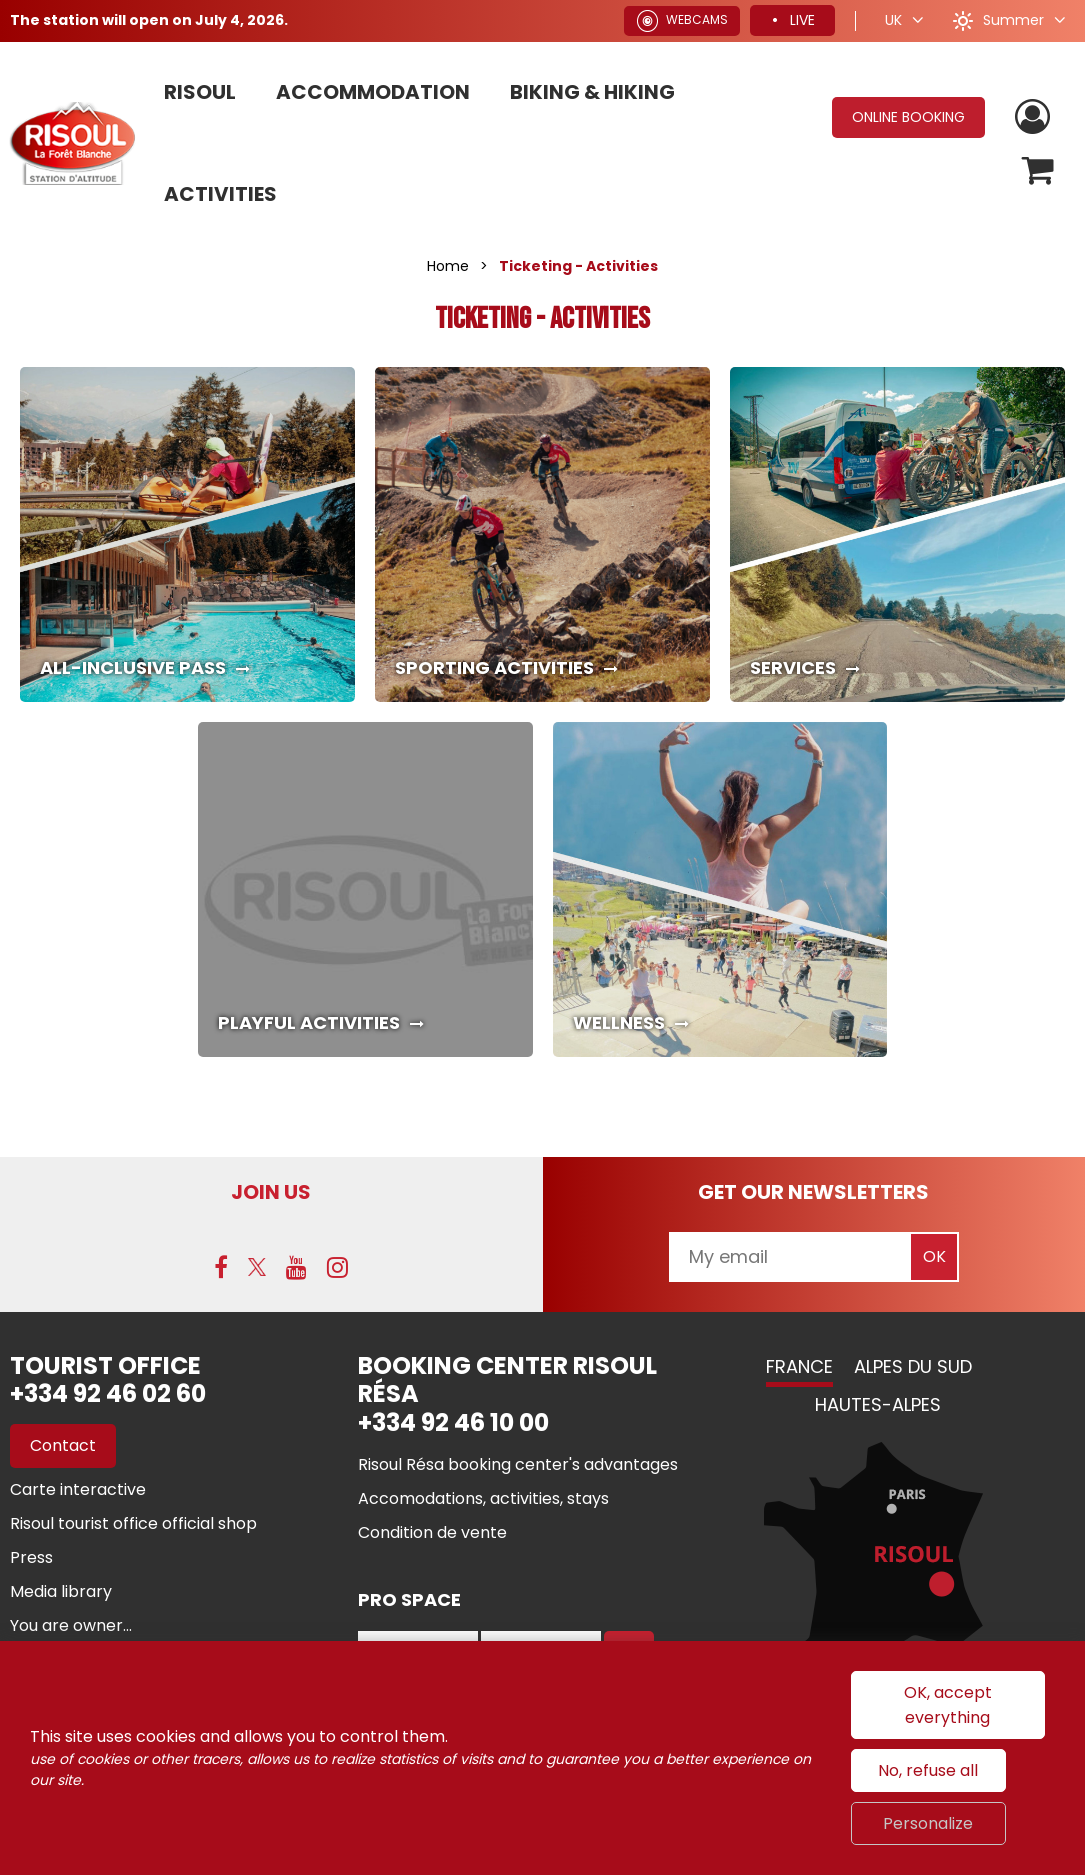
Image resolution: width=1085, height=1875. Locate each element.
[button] (1038, 170)
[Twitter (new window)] (257, 1267)
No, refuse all (928, 1770)
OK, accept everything (948, 1705)
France (799, 1366)
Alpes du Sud (913, 1366)
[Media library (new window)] (61, 1591)
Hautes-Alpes (878, 1404)
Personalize (928, 1823)
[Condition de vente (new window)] (432, 1532)
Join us (271, 1192)
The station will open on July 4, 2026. (149, 20)
